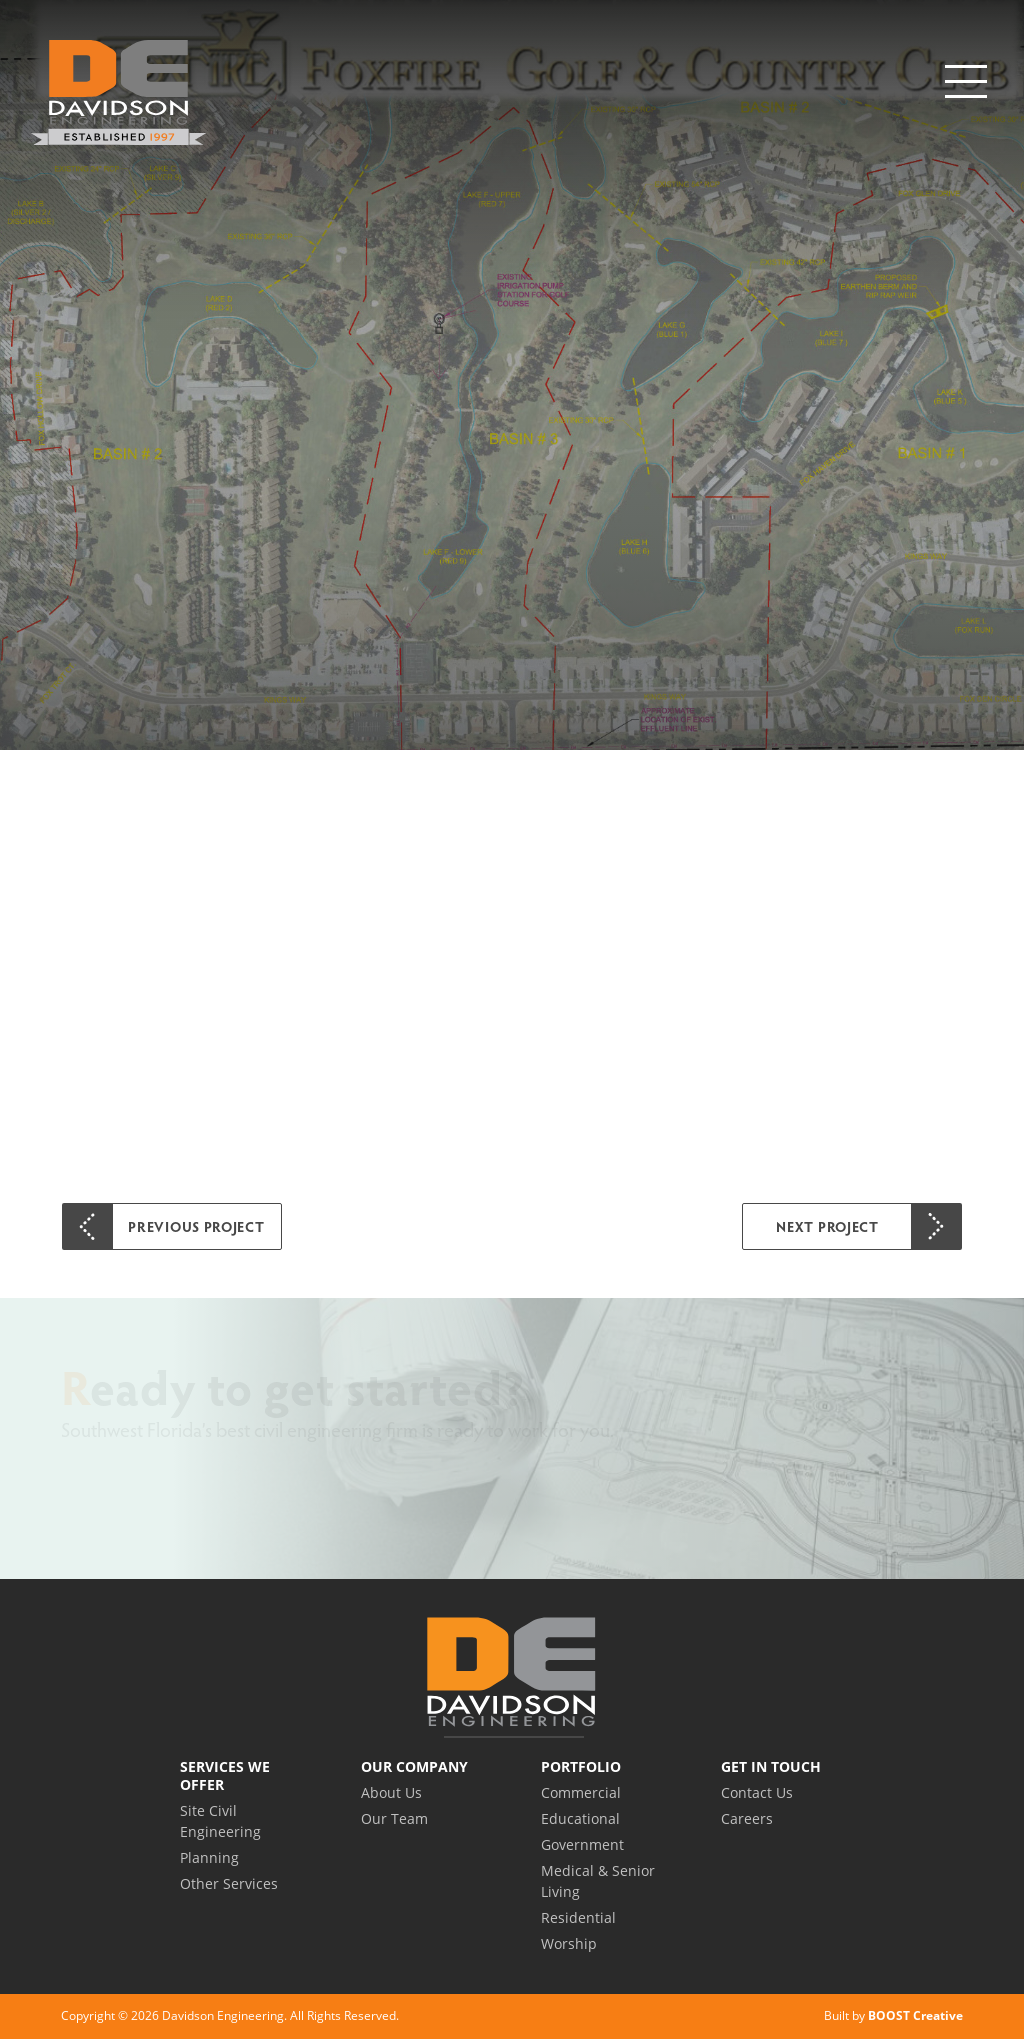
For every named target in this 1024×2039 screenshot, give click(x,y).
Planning (209, 1857)
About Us (391, 1792)
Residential (578, 1917)
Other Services (229, 1883)
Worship (569, 1943)
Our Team (394, 1818)
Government (582, 1844)
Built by (893, 2015)
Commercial (581, 1792)
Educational (580, 1818)
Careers (747, 1818)
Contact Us (757, 1792)
